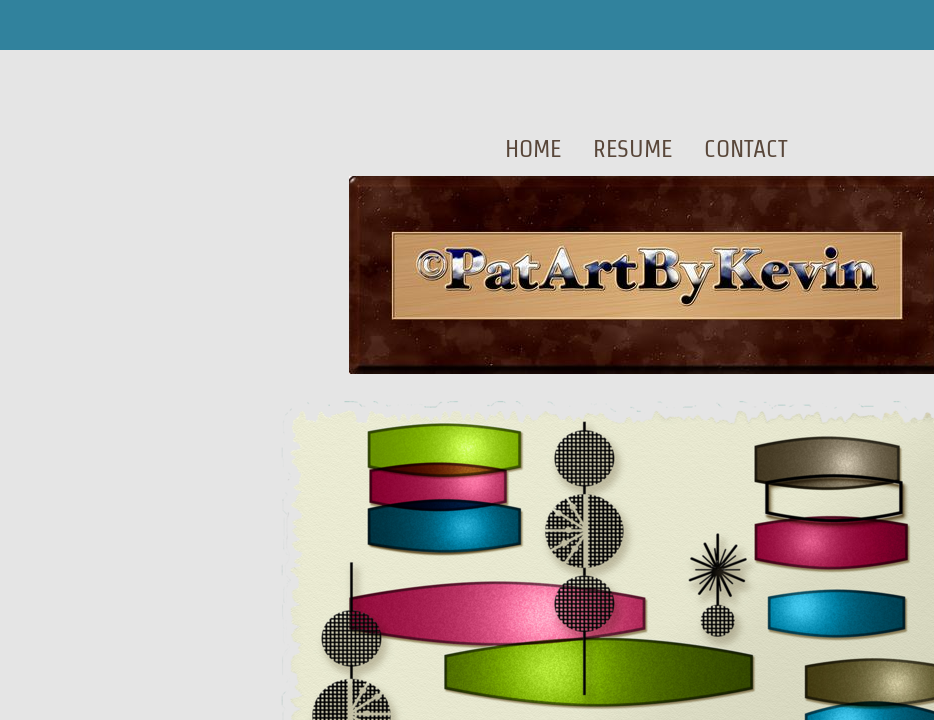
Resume (632, 148)
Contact (746, 148)
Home (533, 148)
